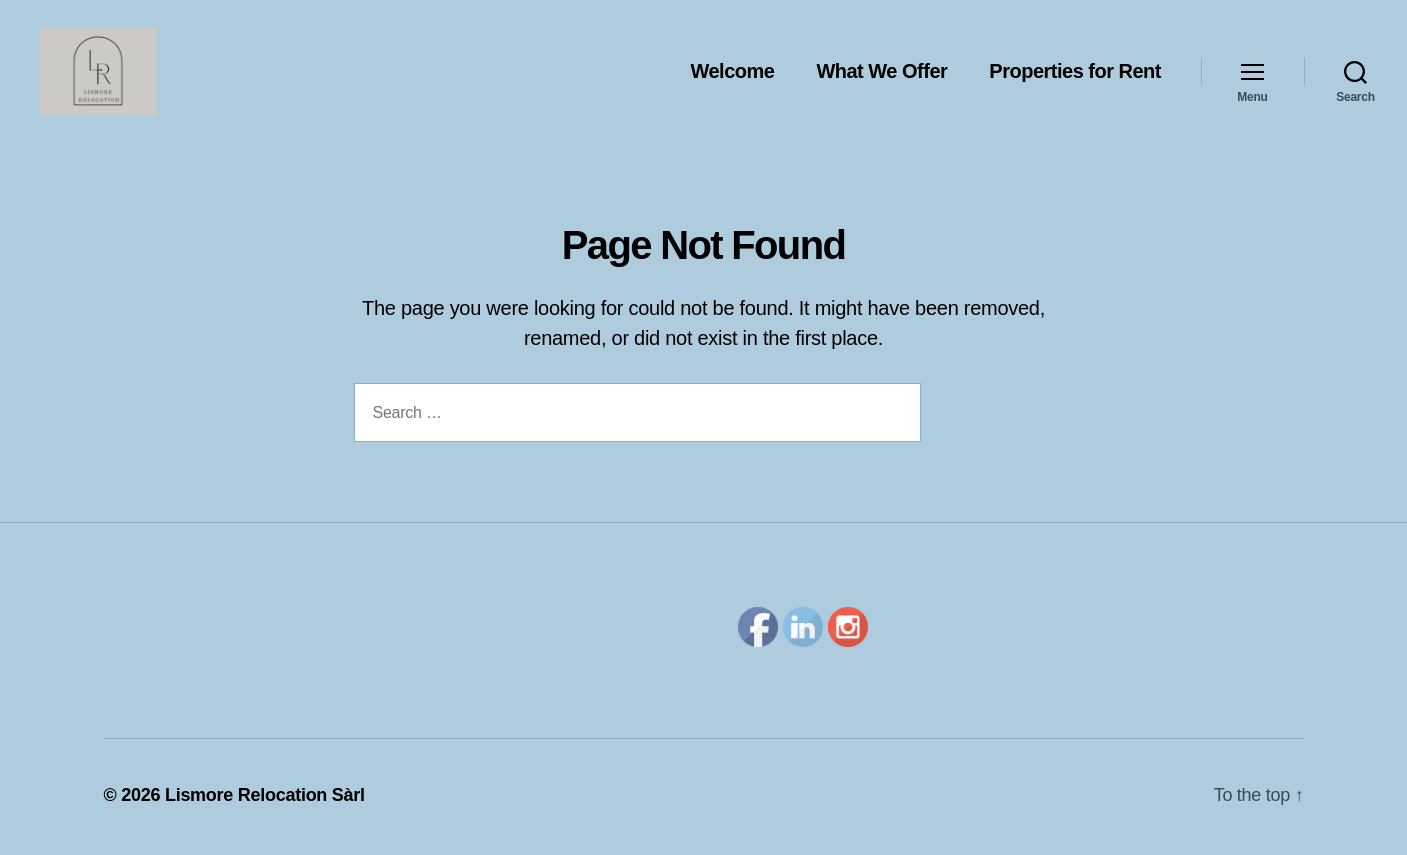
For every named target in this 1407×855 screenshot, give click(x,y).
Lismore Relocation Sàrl (265, 798)
